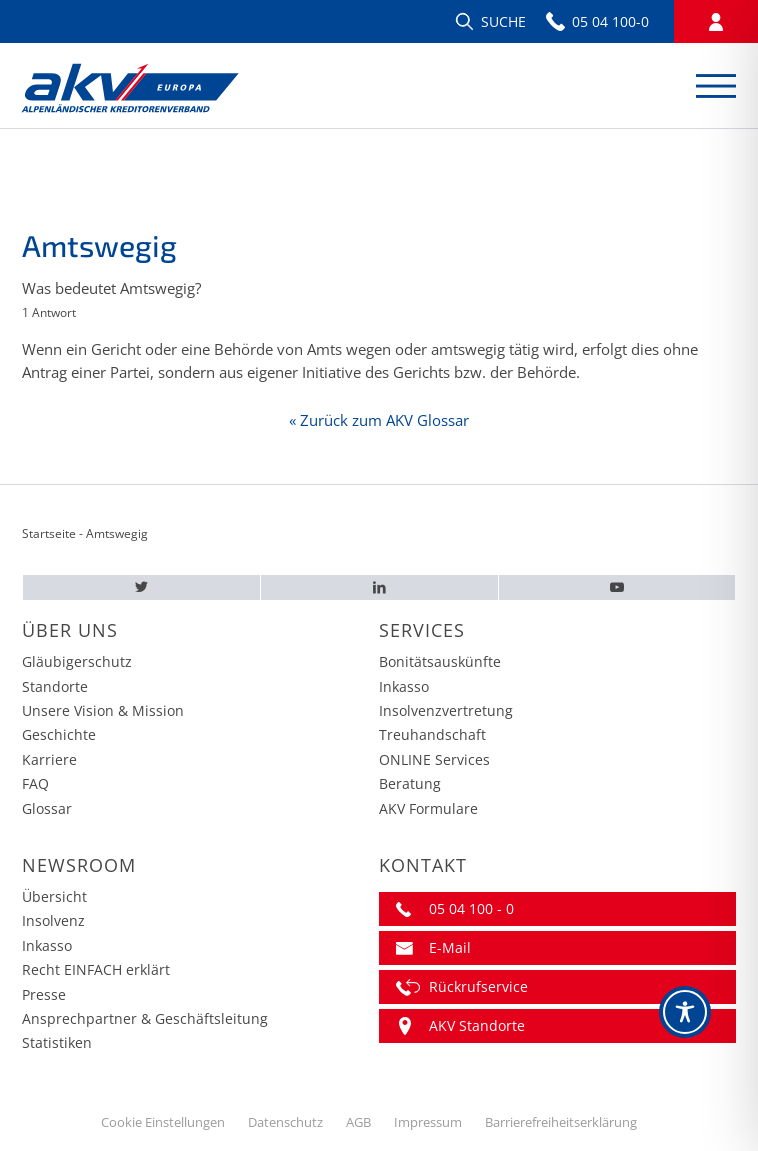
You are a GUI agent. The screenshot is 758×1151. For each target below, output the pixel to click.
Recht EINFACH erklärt (96, 969)
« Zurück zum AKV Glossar (379, 420)
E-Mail (450, 947)
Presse (44, 994)
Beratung (410, 783)
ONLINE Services (434, 759)
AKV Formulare (428, 808)
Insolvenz (53, 920)
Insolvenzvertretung (446, 710)
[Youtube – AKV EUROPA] (617, 587)
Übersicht (54, 896)
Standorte (55, 686)
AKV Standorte (477, 1025)
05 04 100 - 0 (471, 908)
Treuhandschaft (432, 734)
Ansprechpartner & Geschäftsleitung (145, 1018)
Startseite (49, 533)
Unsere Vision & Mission (103, 710)
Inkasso (404, 686)
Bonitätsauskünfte (440, 661)
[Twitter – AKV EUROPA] (141, 587)
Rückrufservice (478, 986)
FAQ (35, 783)
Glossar (47, 808)
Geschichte (59, 734)
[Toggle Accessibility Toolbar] (685, 1012)
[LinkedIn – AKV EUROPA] (379, 587)
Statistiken (57, 1042)
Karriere (49, 759)
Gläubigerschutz (77, 661)
